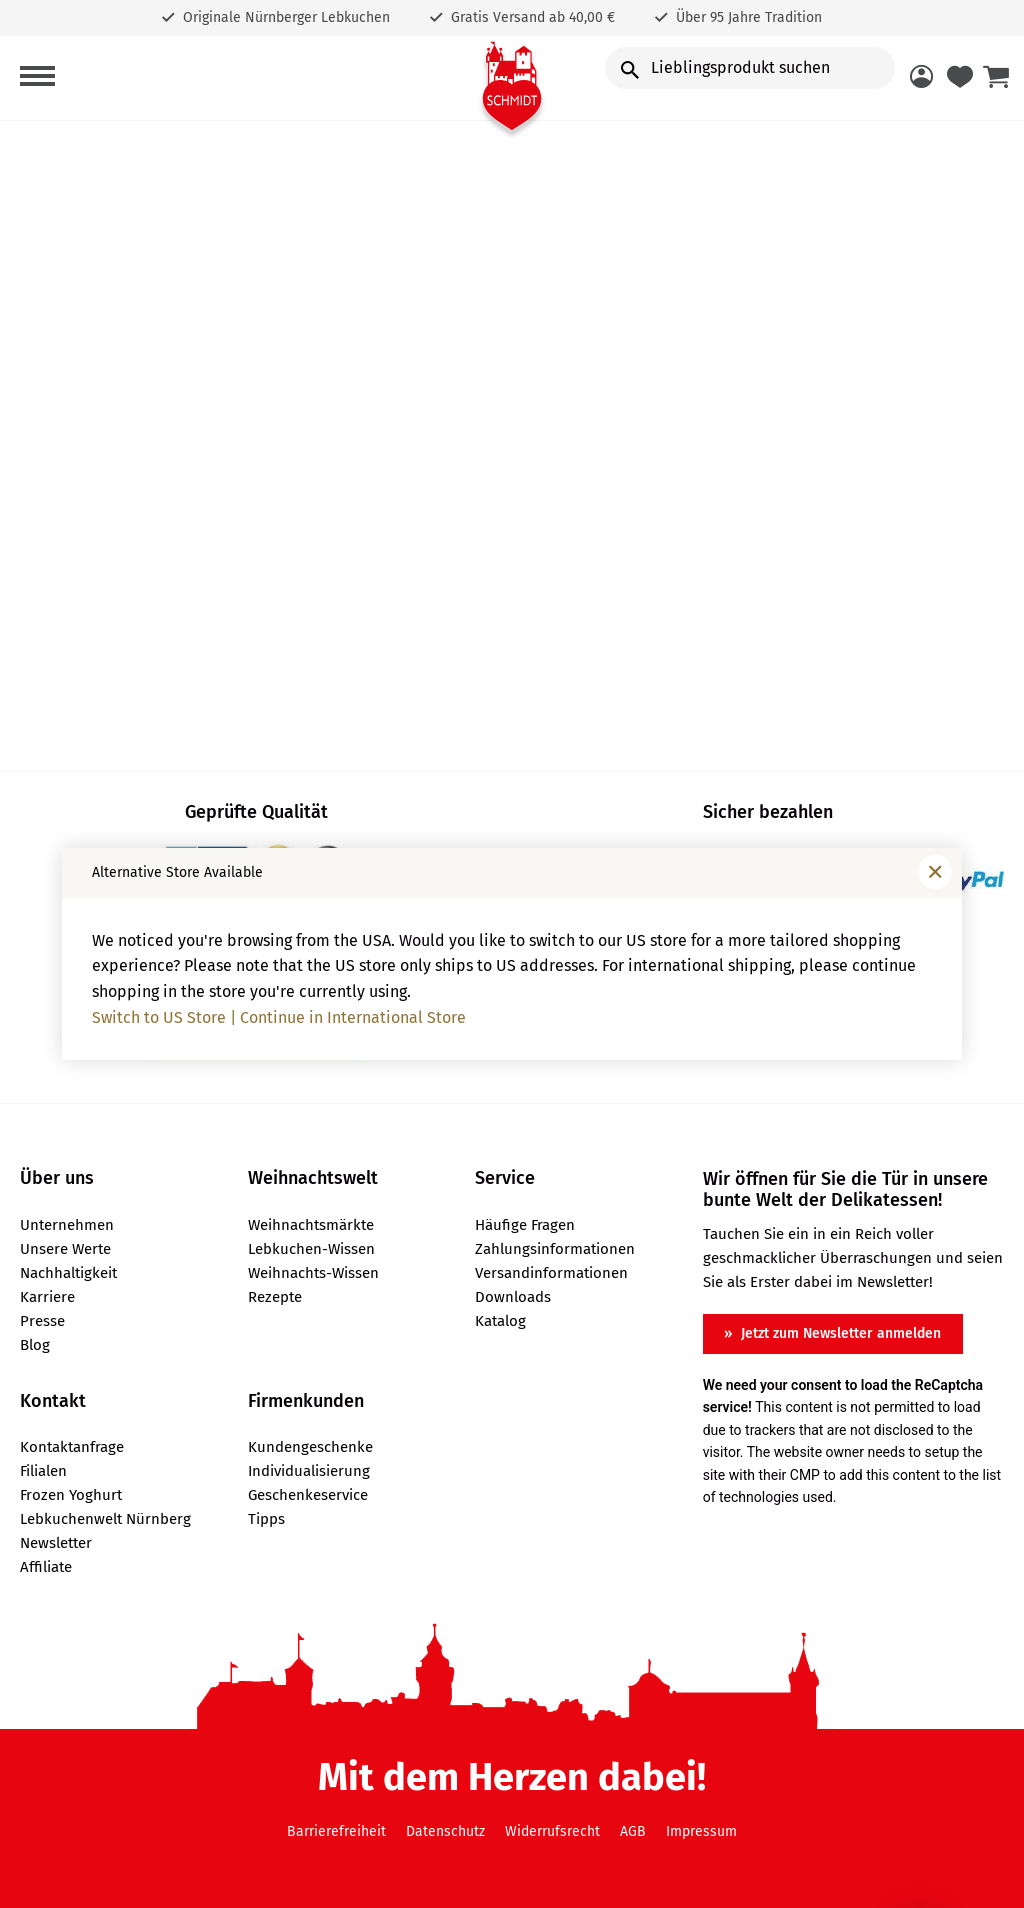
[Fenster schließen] (935, 872)
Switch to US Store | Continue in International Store (279, 1017)
